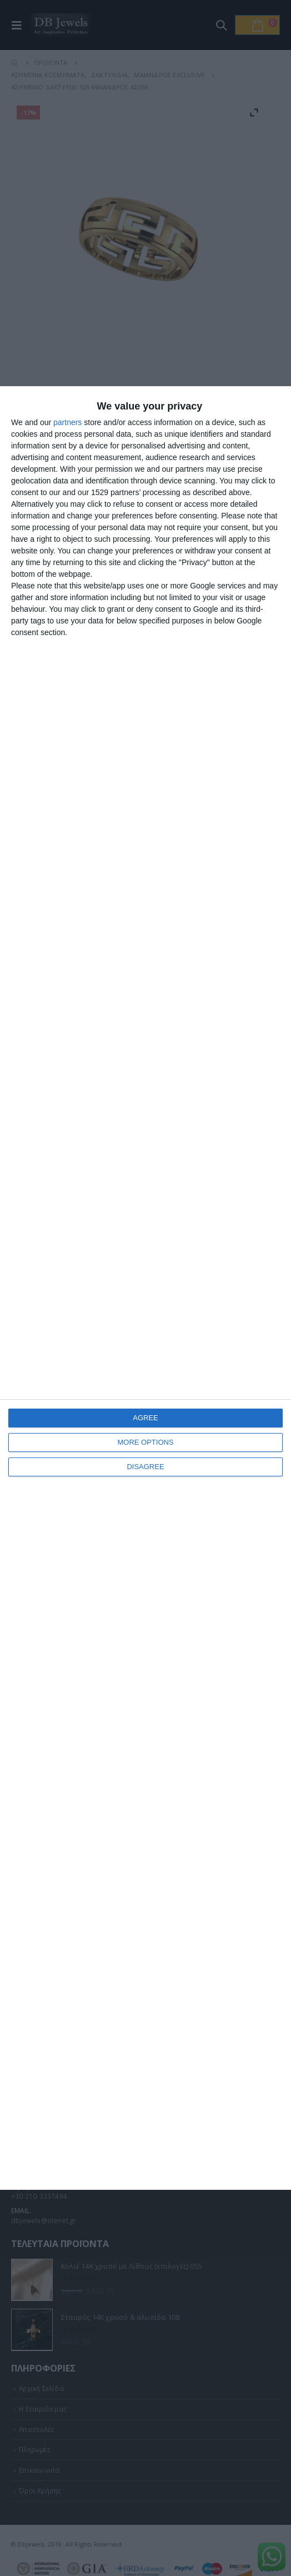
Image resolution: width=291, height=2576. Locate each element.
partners (67, 422)
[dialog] (145, 1287)
